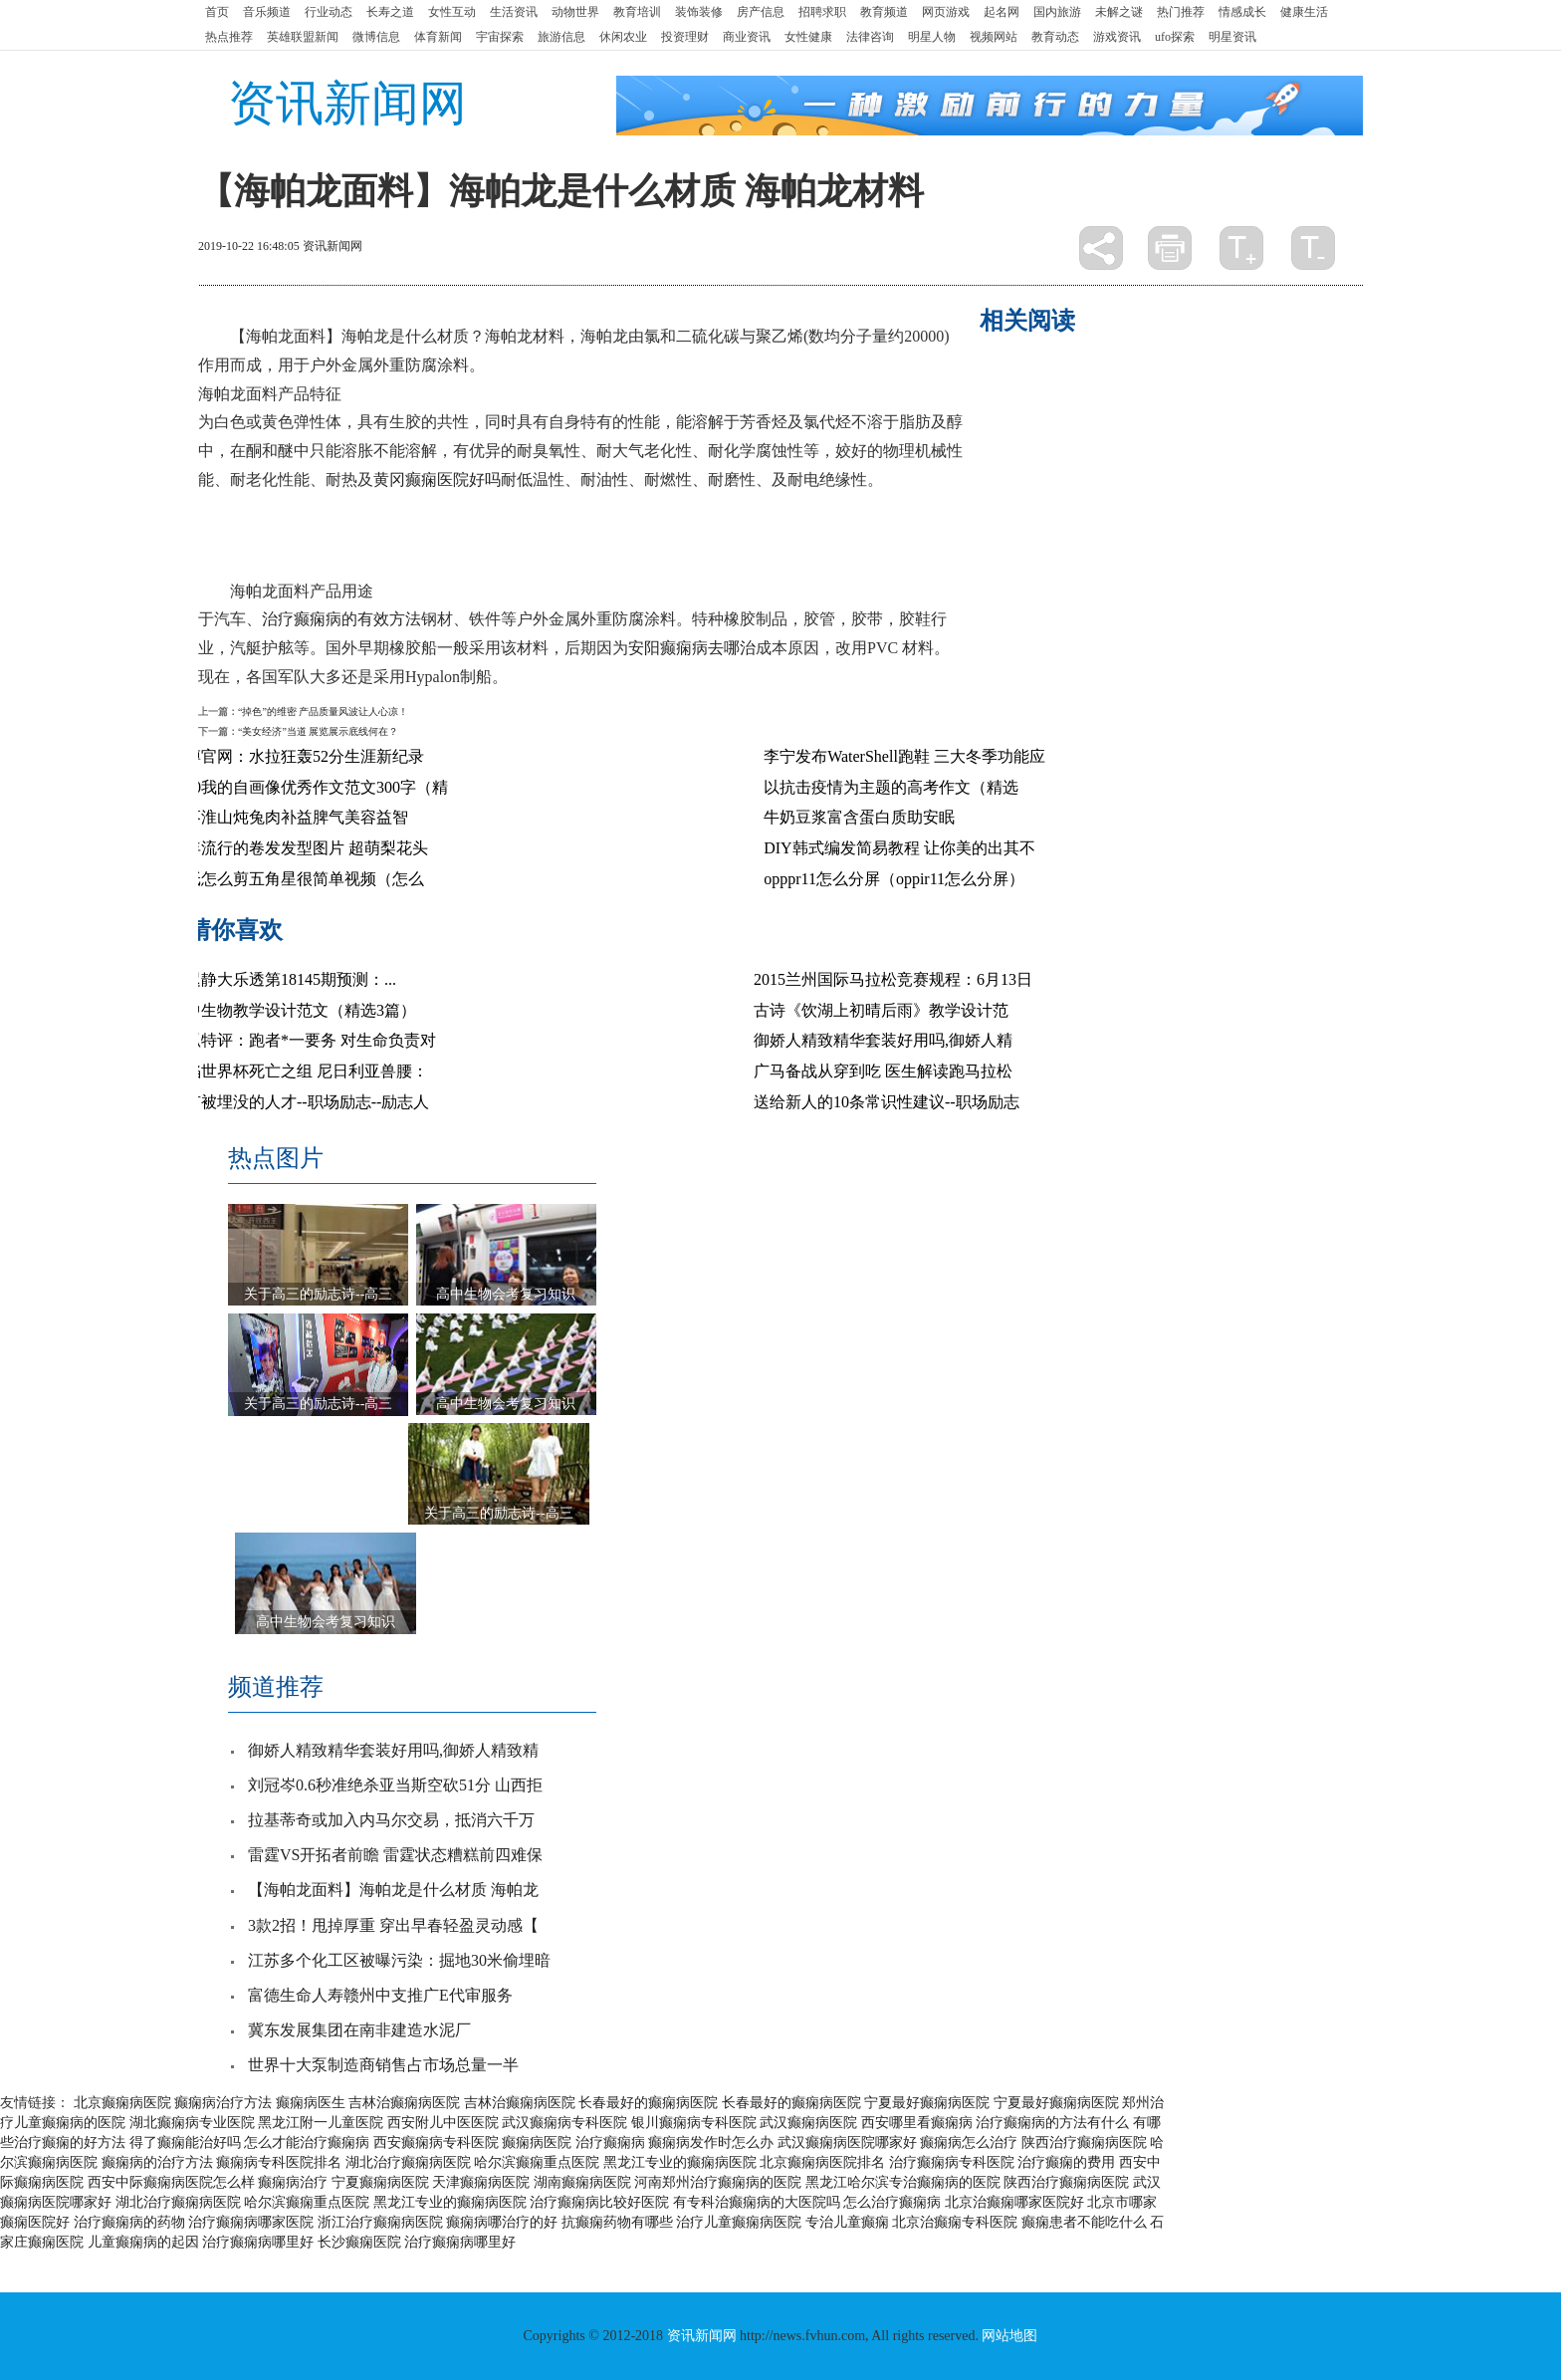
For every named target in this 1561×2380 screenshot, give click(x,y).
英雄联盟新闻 (302, 37)
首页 (217, 12)
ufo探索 (1175, 37)
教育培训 (637, 12)
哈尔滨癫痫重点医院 (536, 2162)
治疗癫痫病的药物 (129, 2222)
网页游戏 (946, 12)
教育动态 (1055, 37)
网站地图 (1009, 2335)
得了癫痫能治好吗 (185, 2142)
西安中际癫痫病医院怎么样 (171, 2182)
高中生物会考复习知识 (505, 1294)
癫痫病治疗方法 (223, 2102)
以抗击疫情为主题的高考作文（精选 (891, 787)
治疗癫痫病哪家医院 (251, 2222)
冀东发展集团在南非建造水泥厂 (359, 2030)
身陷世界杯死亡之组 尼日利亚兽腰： (298, 1071)
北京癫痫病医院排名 (822, 2162)
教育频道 (884, 12)
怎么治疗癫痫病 (892, 2202)
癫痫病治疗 (293, 2182)
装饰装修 (699, 12)
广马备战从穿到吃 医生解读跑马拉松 (883, 1071)
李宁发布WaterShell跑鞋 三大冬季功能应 (904, 756)
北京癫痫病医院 (122, 2102)
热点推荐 (229, 37)
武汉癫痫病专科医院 (564, 2122)
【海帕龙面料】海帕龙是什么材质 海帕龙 (393, 1889)
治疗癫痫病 (610, 2142)
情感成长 (1242, 12)
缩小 (1313, 248)
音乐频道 (267, 12)
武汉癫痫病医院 (808, 2122)
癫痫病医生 (310, 2102)
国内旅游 (1057, 12)
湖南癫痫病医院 (582, 2182)
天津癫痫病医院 (481, 2182)
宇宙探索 (500, 37)
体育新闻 (438, 37)
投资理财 (685, 37)
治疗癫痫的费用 (1066, 2162)
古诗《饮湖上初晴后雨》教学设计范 (881, 1010)
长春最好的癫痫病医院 (648, 2102)
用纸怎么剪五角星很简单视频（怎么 (296, 878)
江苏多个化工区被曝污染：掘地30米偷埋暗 (399, 1960)
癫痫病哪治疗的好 (502, 2222)
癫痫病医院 (536, 2142)
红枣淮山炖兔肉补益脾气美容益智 (288, 817)
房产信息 (760, 12)
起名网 (1001, 12)
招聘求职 (822, 12)
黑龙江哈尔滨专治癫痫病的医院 (903, 2182)
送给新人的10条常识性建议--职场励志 (886, 1101)
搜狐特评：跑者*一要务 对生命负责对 (302, 1040)
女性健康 (808, 37)
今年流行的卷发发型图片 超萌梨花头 (298, 847)
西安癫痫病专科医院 (436, 2142)
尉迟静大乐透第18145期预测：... (282, 979)
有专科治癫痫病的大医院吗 (756, 2202)
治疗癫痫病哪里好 (258, 2242)
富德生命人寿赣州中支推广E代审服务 (380, 1995)
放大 (1241, 248)
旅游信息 (561, 37)
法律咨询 (870, 37)
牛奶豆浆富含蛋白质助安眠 (859, 817)
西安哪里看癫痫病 (917, 2122)
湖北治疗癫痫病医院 (408, 2162)
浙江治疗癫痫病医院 (380, 2222)
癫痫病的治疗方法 (157, 2162)
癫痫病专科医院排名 (278, 2162)
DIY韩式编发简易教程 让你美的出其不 (899, 847)
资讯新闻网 (347, 103)
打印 (1170, 248)
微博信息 (376, 37)
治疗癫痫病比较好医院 (599, 2202)
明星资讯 (1232, 37)
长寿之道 (390, 12)
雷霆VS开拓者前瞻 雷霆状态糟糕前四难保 (395, 1854)
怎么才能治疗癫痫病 (306, 2142)
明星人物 (932, 37)
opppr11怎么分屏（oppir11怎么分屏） (894, 878)
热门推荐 (1181, 12)
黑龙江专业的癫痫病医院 (680, 2162)
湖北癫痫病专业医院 (192, 2122)
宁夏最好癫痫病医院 (927, 2102)
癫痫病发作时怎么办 (711, 2142)
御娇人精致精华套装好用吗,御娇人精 (883, 1040)
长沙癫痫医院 (359, 2242)
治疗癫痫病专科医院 (951, 2162)
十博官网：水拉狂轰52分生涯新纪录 (296, 756)
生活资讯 (514, 12)
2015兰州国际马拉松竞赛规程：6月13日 (893, 979)
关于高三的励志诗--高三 (318, 1294)
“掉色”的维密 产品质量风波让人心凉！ (323, 711)
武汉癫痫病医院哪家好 (847, 2142)
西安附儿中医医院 (443, 2122)
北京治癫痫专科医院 (954, 2222)
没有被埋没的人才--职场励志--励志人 (299, 1101)
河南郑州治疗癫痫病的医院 (717, 2182)
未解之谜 (1119, 12)
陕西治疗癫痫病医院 (1084, 2142)
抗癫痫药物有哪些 (617, 2222)
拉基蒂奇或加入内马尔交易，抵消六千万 (391, 1819)
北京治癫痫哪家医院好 (1014, 2202)
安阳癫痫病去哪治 (692, 647)
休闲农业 (623, 37)
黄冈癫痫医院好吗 (437, 479)
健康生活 (1304, 12)
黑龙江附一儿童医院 (320, 2122)
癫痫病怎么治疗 (968, 2142)
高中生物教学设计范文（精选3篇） (292, 1010)
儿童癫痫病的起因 (143, 2242)
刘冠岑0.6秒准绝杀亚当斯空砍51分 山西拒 (395, 1785)
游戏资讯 (1117, 37)
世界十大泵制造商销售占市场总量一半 (383, 2064)
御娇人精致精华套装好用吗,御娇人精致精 (393, 1750)
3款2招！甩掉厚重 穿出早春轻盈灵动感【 (393, 1925)
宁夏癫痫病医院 (380, 2182)
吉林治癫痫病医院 (404, 2102)
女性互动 (452, 12)
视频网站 (993, 37)
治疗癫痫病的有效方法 (341, 618)
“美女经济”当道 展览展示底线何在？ (318, 731)
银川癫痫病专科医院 (694, 2122)
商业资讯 (747, 37)
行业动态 (328, 12)
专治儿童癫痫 (847, 2222)
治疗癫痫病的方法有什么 (1052, 2122)
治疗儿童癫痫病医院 (738, 2222)
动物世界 (575, 12)
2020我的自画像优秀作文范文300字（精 (308, 787)
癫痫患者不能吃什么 (1084, 2222)
